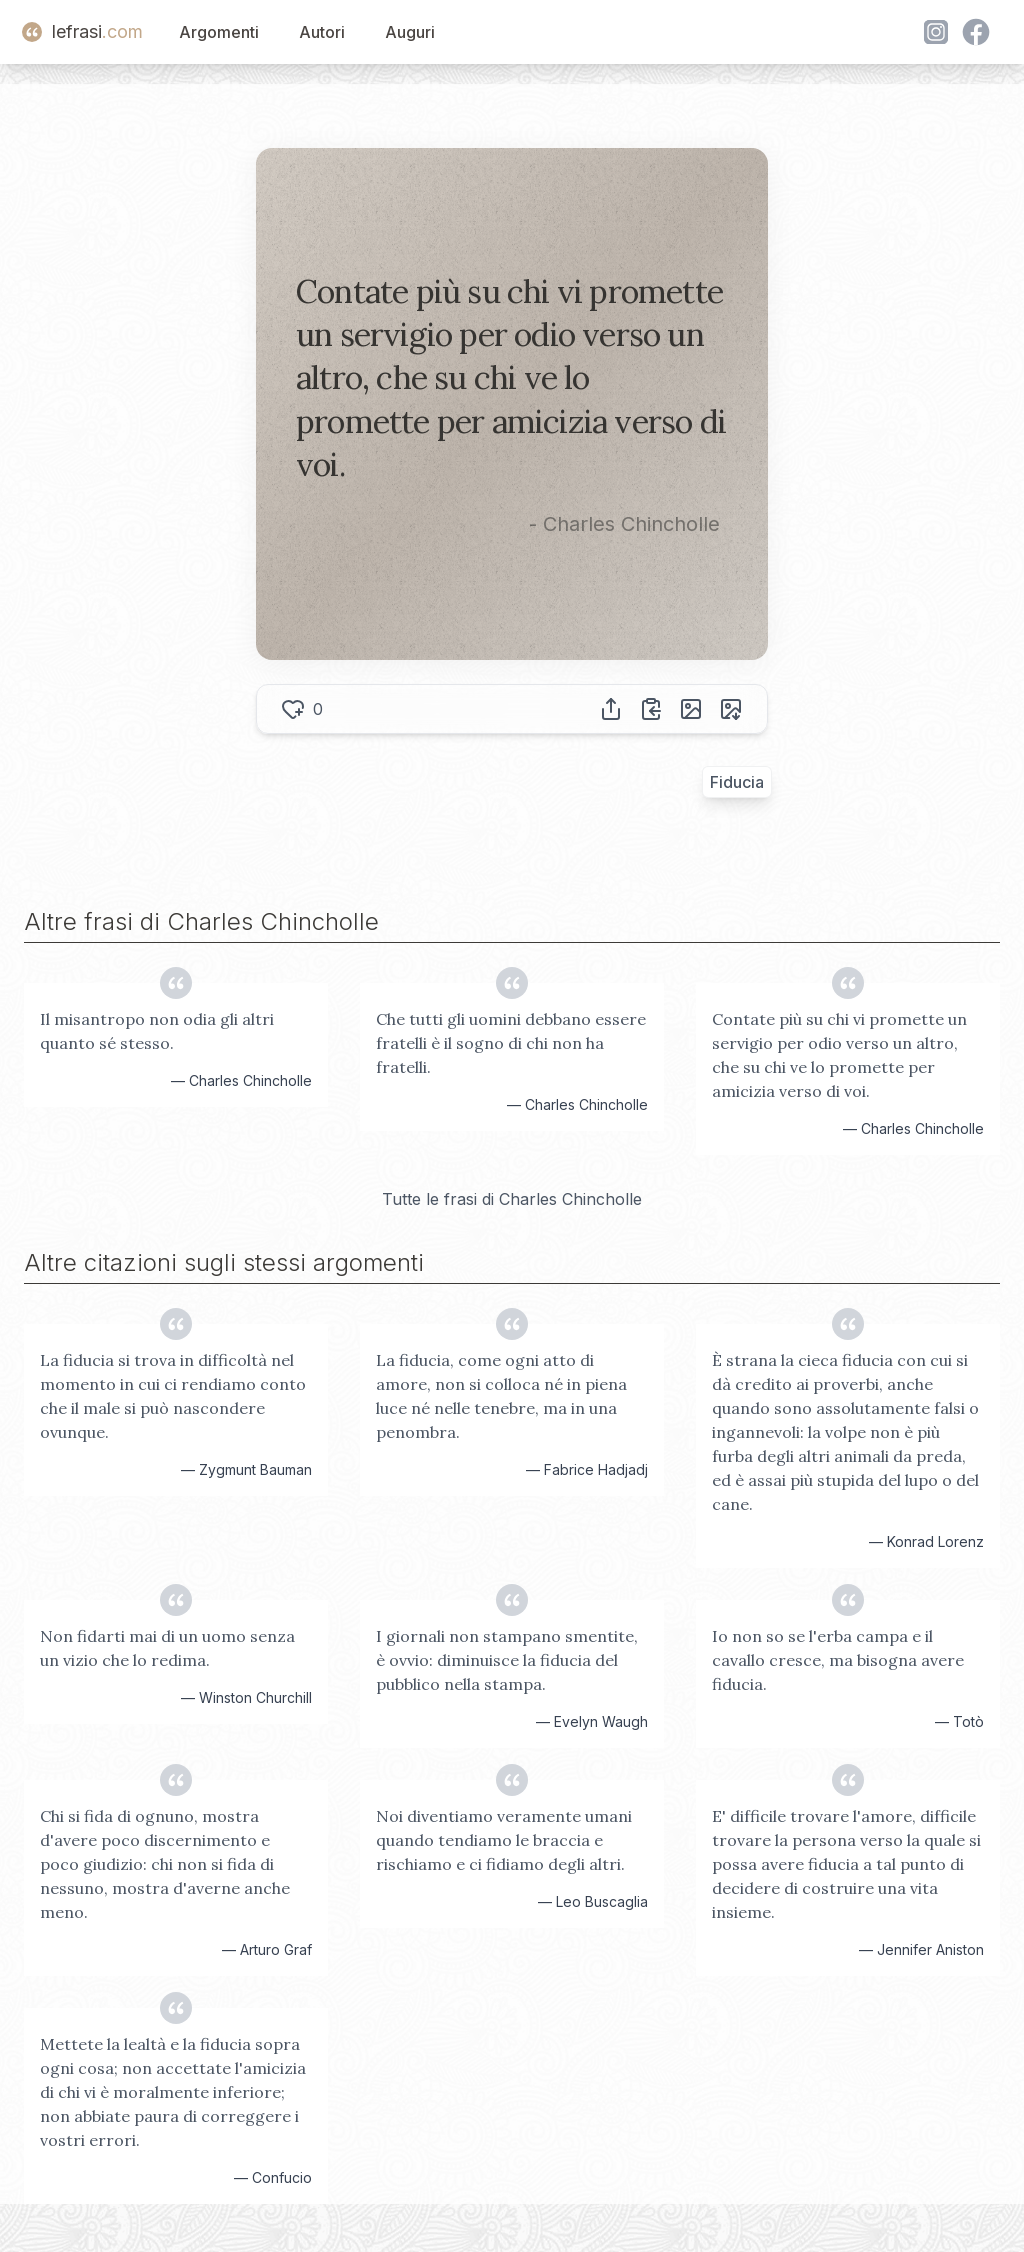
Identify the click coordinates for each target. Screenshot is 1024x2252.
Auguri (410, 32)
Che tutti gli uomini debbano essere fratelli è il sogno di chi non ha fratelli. (511, 1043)
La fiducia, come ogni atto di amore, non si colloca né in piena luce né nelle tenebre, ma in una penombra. (501, 1396)
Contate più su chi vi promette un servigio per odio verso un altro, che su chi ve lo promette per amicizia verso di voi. (839, 1055)
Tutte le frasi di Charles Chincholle (512, 1199)
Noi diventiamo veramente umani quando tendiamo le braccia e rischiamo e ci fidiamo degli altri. (504, 1840)
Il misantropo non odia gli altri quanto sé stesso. (157, 1031)
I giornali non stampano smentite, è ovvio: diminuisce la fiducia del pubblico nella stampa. (507, 1660)
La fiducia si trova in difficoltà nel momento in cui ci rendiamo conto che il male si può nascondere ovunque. (173, 1396)
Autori (322, 32)
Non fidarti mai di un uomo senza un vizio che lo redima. (167, 1648)
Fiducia (737, 782)
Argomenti (219, 32)
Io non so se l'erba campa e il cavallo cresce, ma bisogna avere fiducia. (838, 1660)
